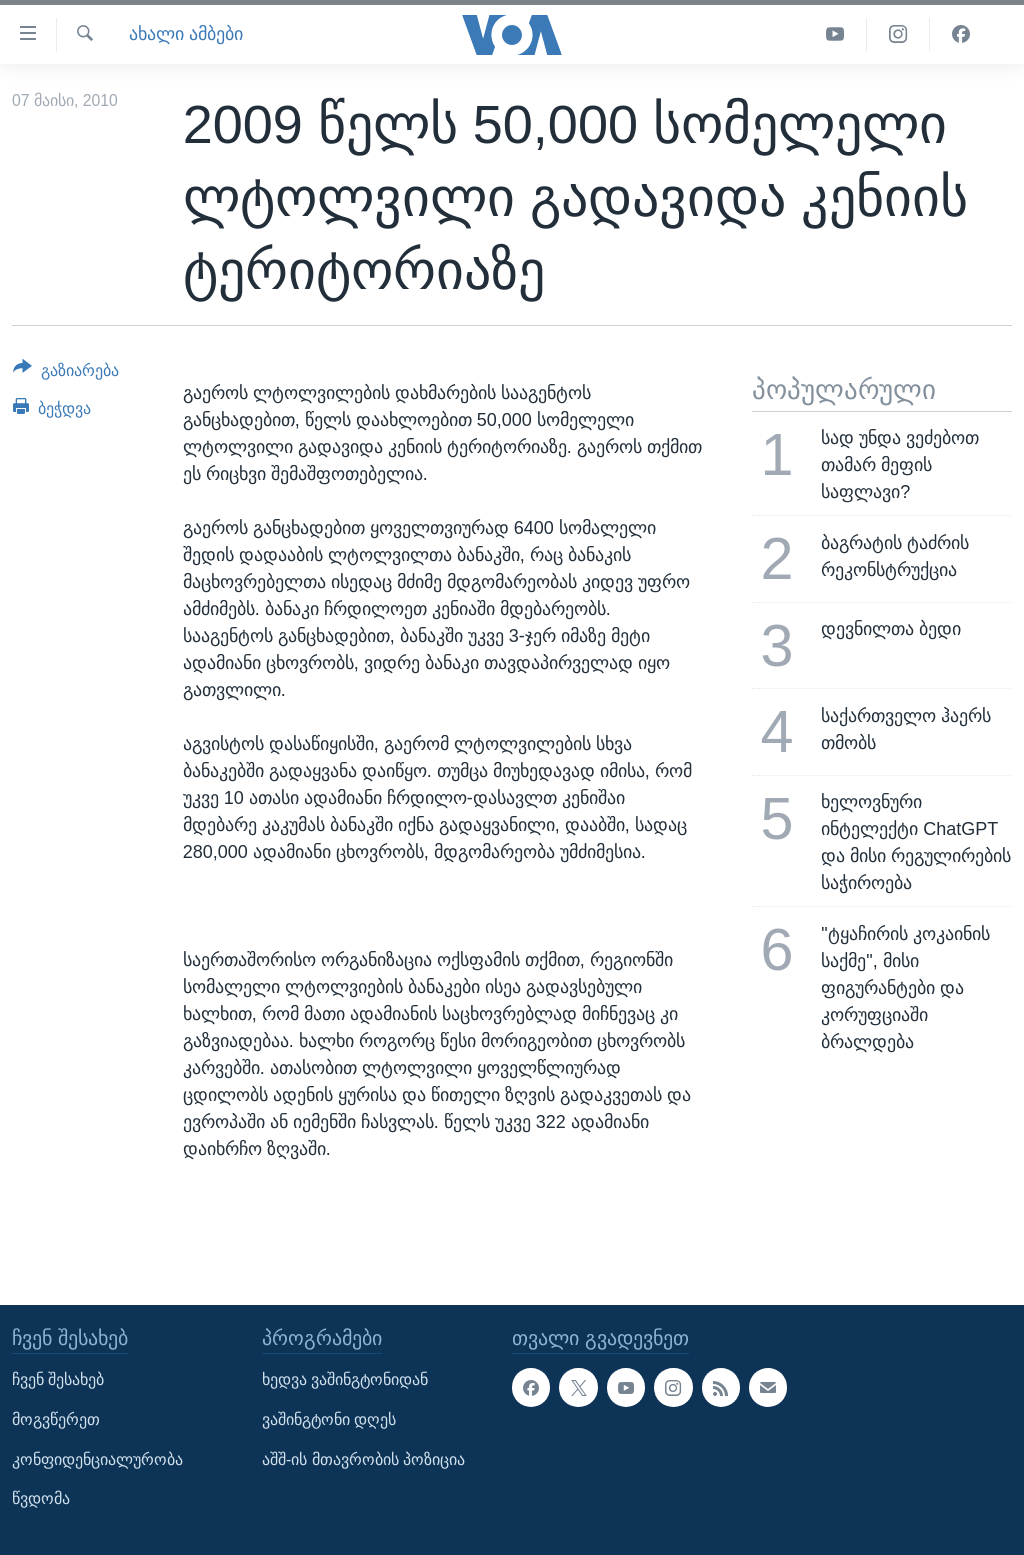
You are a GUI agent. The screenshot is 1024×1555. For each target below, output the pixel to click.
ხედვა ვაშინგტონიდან (345, 1379)
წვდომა (41, 1498)
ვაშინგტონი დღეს (329, 1419)
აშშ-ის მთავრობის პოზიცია (363, 1458)
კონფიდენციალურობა (97, 1458)
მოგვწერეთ (56, 1419)
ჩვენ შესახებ (58, 1379)
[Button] (66, 374)
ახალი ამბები (186, 34)
